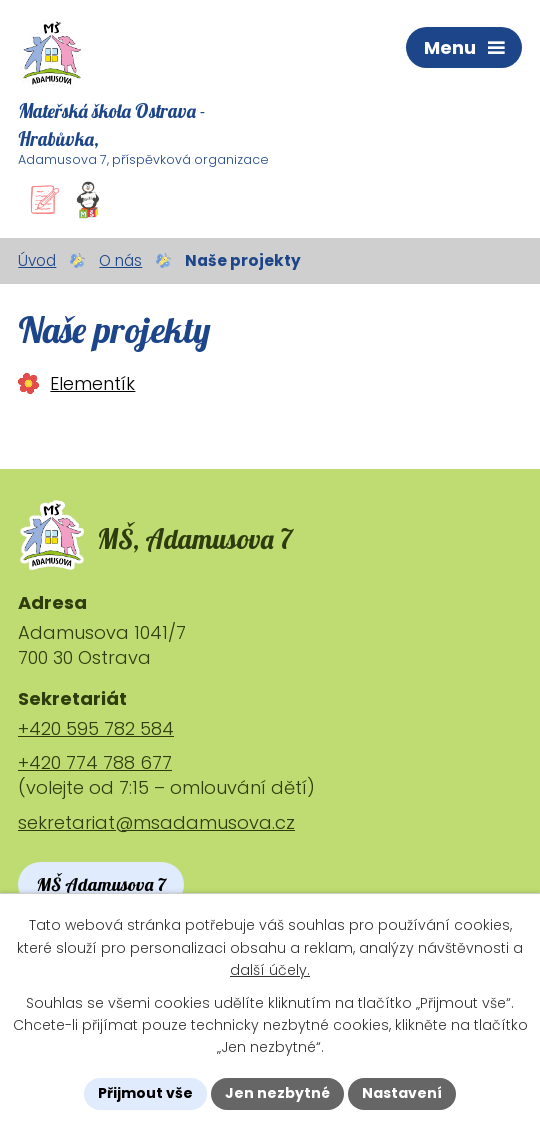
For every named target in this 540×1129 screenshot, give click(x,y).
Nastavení (402, 1093)
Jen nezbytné (277, 1093)
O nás (120, 260)
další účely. (270, 970)
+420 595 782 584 (96, 728)
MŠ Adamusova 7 (101, 884)
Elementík (92, 383)
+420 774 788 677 (95, 762)
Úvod (37, 260)
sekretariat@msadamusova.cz (156, 822)
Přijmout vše (145, 1093)
